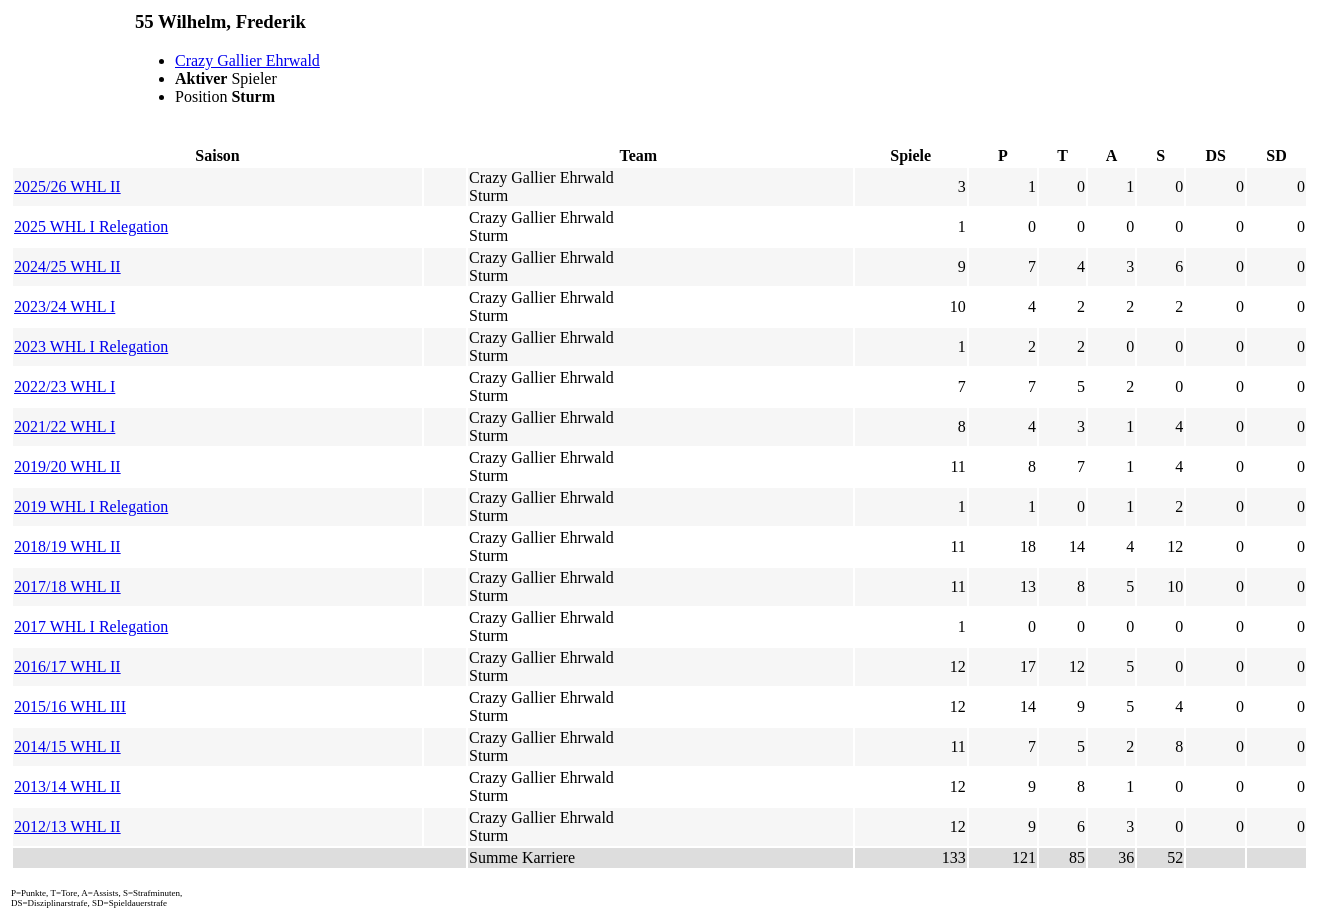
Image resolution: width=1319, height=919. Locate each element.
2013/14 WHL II (67, 786)
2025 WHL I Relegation (91, 226)
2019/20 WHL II (67, 466)
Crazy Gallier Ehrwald (247, 60)
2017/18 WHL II (67, 586)
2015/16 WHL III (70, 706)
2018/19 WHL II (67, 546)
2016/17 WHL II (67, 666)
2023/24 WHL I (64, 306)
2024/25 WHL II (67, 266)
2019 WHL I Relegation (91, 506)
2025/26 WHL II (67, 186)
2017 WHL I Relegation (91, 626)
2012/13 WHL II (67, 826)
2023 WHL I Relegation (91, 346)
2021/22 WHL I (64, 426)
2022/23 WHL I (64, 386)
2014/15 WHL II (67, 746)
